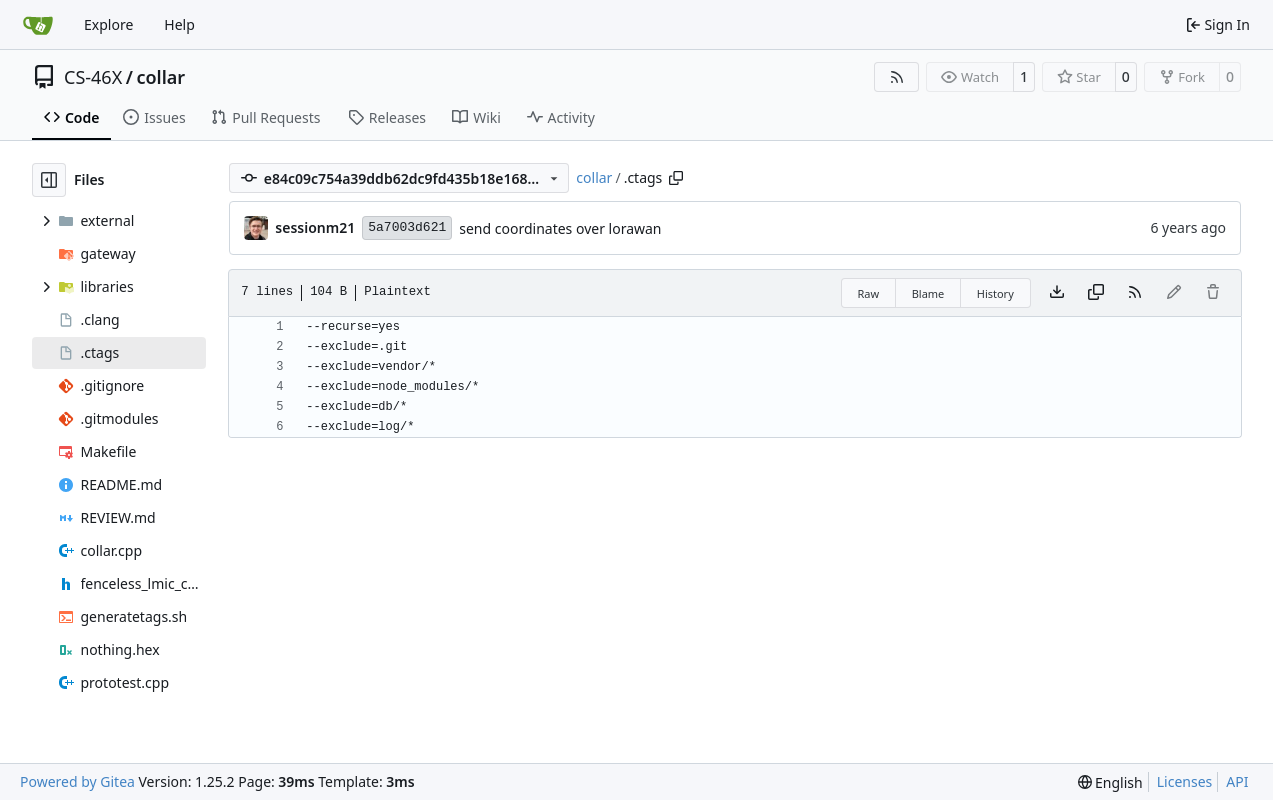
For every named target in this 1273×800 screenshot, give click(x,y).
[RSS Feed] (897, 77)
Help (179, 24)
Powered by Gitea (77, 781)
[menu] (1110, 782)
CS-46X (93, 77)
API (1237, 781)
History (995, 293)
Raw (869, 293)
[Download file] (1057, 293)
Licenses (1185, 781)
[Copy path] (676, 178)
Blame (928, 293)
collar (160, 77)
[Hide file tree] (49, 180)
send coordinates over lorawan (560, 228)
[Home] (38, 25)
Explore (108, 24)
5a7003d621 (407, 227)
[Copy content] (1096, 293)
